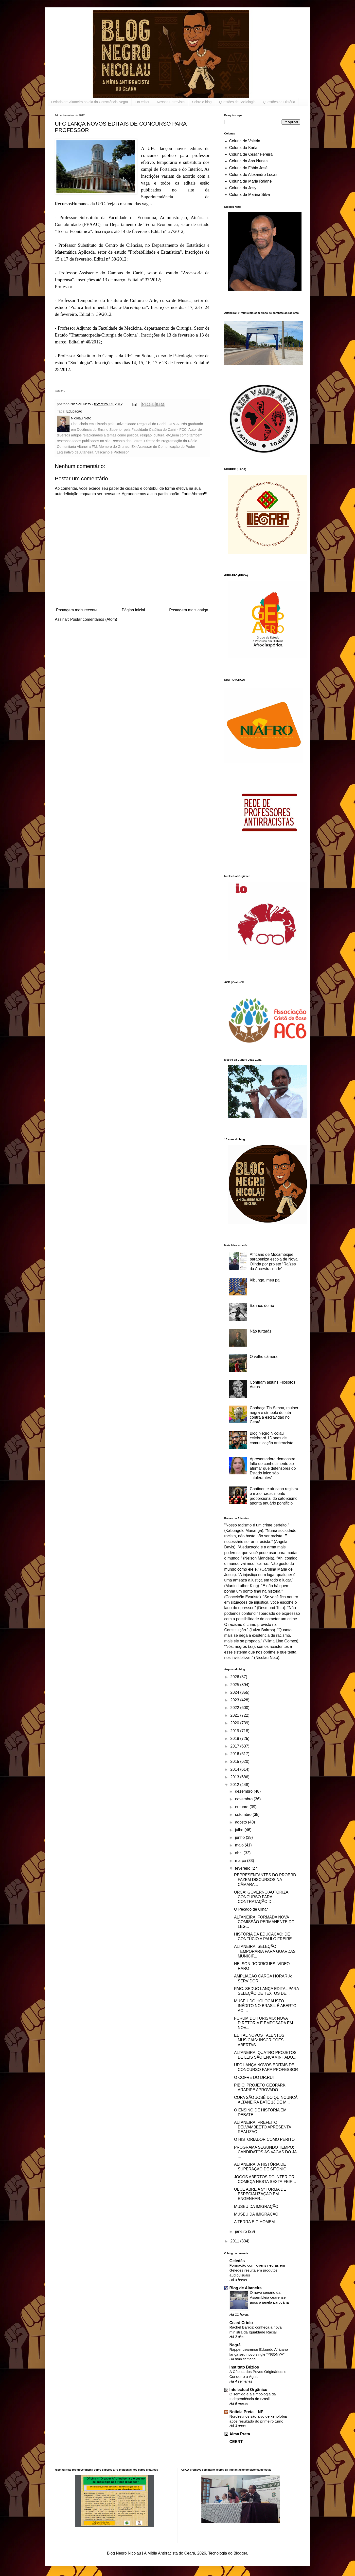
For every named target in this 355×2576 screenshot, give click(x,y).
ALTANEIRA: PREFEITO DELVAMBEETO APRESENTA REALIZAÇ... (262, 2127)
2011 (235, 2241)
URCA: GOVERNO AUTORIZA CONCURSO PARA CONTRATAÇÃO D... (261, 1897)
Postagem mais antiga (188, 610)
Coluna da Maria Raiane (250, 181)
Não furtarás (260, 1331)
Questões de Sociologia (237, 102)
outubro (242, 1807)
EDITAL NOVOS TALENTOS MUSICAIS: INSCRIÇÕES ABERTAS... (259, 2040)
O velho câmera (264, 1356)
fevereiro (243, 1868)
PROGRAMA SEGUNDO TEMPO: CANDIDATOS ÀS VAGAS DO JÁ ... (265, 2152)
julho (239, 1830)
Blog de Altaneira (246, 2288)
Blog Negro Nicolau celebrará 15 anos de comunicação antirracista (271, 1438)
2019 (235, 1731)
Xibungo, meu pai (265, 1280)
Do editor (142, 102)
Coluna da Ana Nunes (248, 161)
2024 (235, 1692)
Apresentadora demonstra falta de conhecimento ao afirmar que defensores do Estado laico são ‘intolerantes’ (273, 1468)
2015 (235, 1761)
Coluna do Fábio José (248, 168)
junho (240, 1837)
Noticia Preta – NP (247, 2412)
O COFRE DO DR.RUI (254, 2077)
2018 (235, 1738)
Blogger (240, 2553)
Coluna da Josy (242, 188)
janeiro (241, 2231)
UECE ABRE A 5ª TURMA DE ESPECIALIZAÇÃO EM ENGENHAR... (260, 2194)
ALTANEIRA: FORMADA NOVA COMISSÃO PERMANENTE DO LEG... (264, 1922)
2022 (235, 1708)
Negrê (235, 2345)
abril (239, 1853)
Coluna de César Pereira (251, 154)
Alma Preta (240, 2434)
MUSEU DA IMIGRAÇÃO (256, 2206)
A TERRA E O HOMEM (254, 2222)
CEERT (236, 2442)
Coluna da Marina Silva (249, 194)
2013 (235, 1777)
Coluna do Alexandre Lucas (253, 174)
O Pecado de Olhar (251, 1909)
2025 (235, 1685)
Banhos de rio (262, 1305)
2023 (235, 1700)
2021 (235, 1715)
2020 (235, 1723)
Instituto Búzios (244, 2367)
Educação (74, 411)
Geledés (237, 2261)
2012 (235, 1785)
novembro (244, 1799)
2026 (235, 1677)
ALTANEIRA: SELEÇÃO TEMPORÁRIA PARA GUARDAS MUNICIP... (264, 1951)
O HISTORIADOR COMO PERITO (264, 2139)
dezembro (244, 1791)
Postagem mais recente (77, 610)
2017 (235, 1746)
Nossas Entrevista (171, 102)
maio (240, 1845)
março (241, 1861)
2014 (235, 1769)
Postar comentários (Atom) (93, 619)
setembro (243, 1814)
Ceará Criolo (241, 2323)
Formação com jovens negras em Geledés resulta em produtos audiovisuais (257, 2270)
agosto (241, 1822)
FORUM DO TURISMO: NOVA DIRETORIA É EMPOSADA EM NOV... (263, 2023)
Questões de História (279, 102)
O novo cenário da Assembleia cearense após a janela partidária (269, 2297)
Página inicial (133, 610)
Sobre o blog (202, 102)
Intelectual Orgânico (248, 2390)
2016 (235, 1754)
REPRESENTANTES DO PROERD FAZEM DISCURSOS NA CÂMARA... (265, 1879)
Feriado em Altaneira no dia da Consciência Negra (89, 102)
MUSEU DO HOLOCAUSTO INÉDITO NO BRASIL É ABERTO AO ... (265, 2005)
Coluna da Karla (243, 148)
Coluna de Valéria (244, 141)
